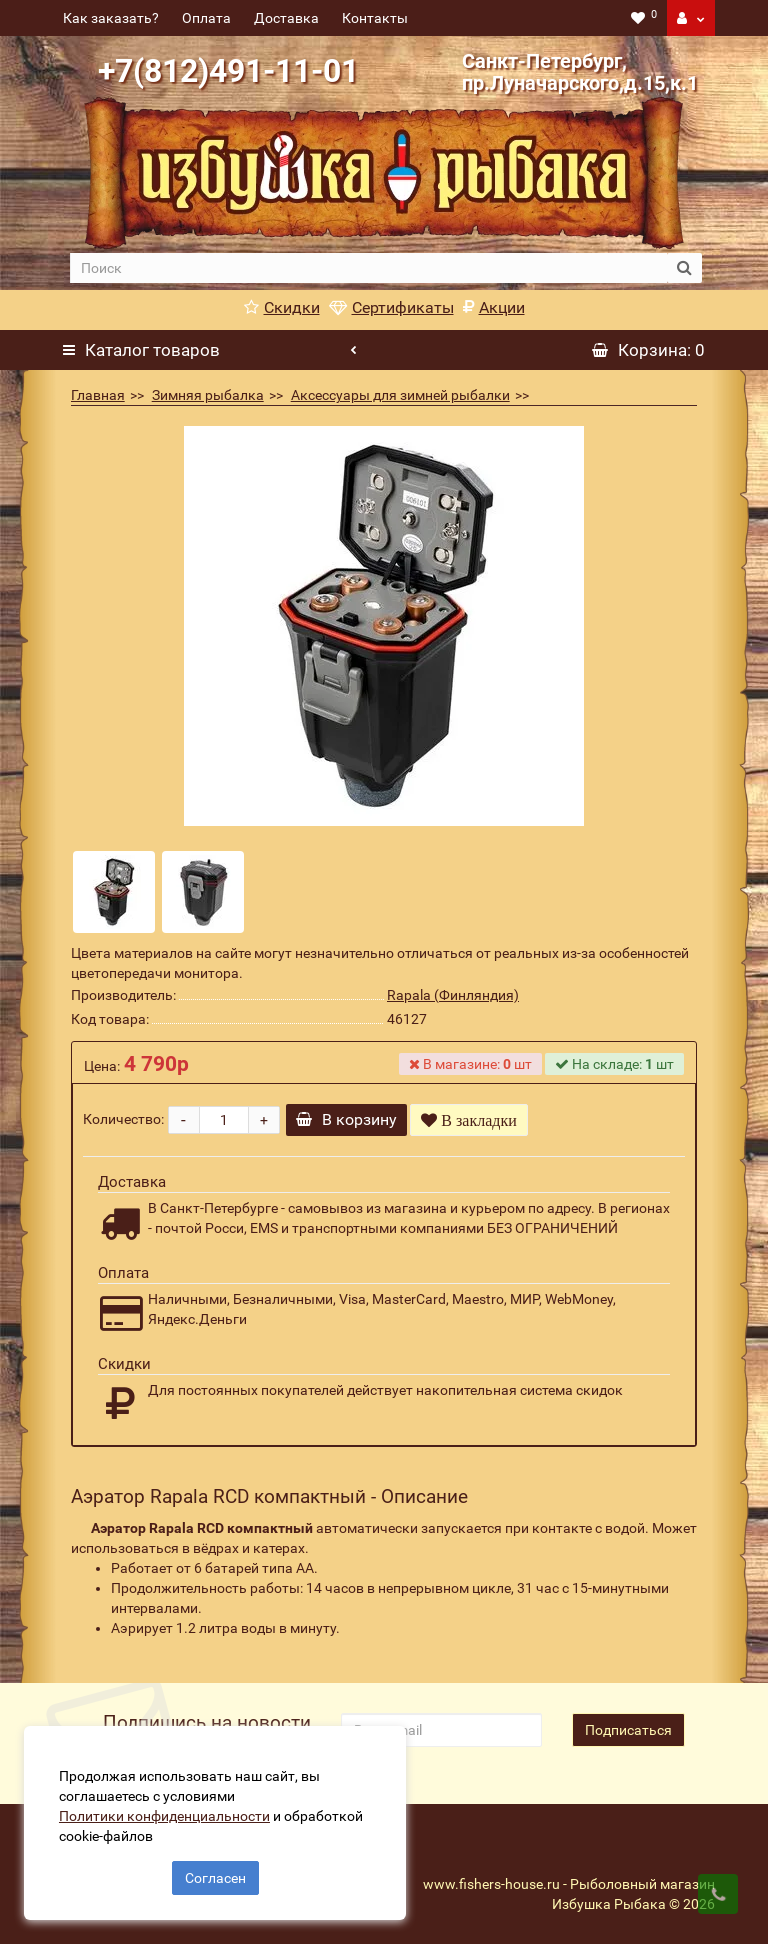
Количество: (123, 1119)
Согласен (215, 1872)
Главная (98, 395)
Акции (494, 307)
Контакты (375, 18)
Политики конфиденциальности (170, 1810)
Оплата (206, 18)
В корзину (353, 1119)
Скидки (282, 307)
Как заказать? (111, 18)
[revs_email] (441, 1730)
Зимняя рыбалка (208, 395)
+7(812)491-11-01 (228, 71)
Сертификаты (391, 307)
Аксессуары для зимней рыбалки (400, 395)
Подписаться (628, 1730)
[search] (368, 268)
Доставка (286, 18)
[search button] (684, 268)
